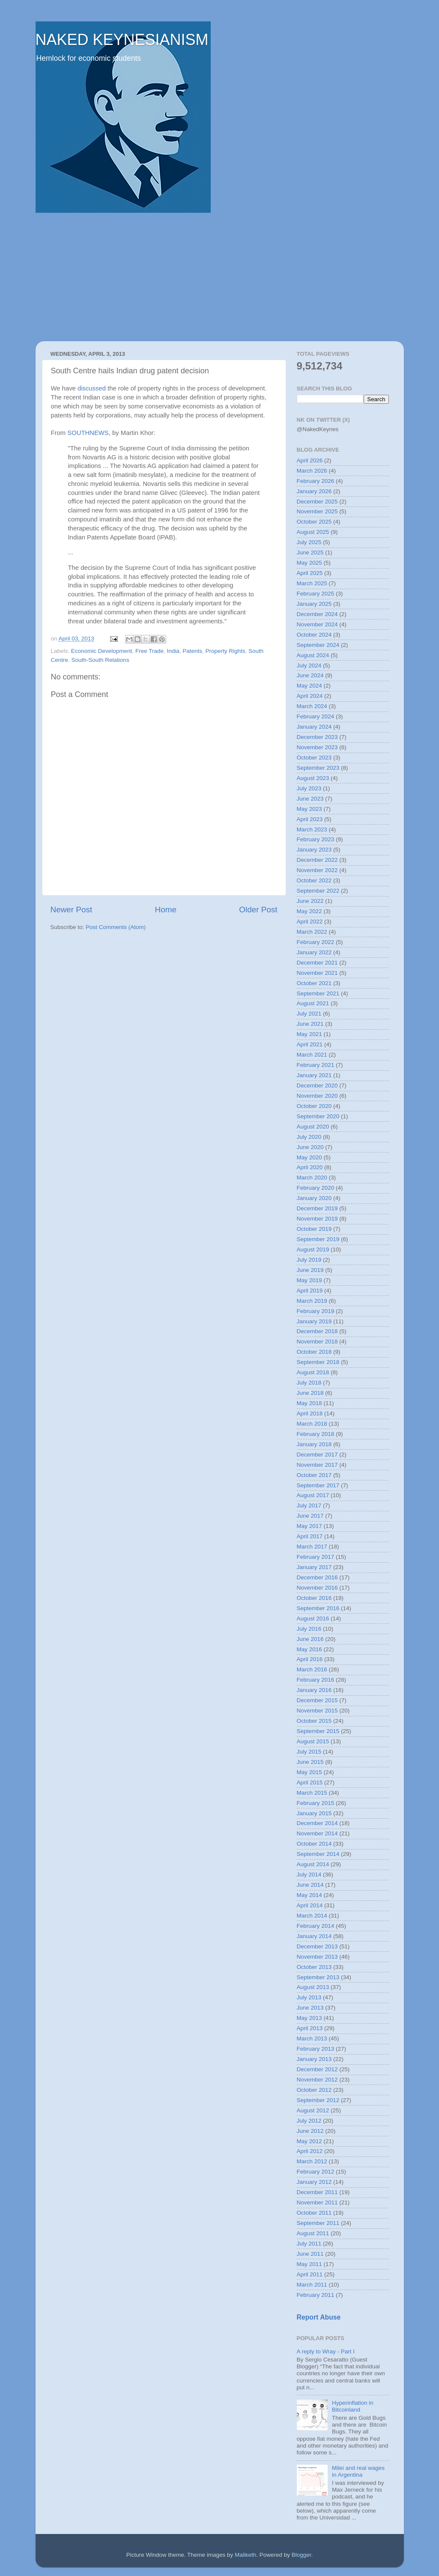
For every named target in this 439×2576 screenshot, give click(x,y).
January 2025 (314, 604)
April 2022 (310, 921)
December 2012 (317, 2069)
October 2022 (314, 880)
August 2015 (313, 1741)
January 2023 (314, 849)
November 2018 (317, 1341)
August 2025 (313, 532)
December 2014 (317, 1823)
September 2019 (318, 1239)
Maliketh (245, 2555)
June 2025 (310, 552)
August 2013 (313, 1987)
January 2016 (314, 1690)
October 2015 (314, 1721)
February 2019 (315, 1311)
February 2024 (315, 716)
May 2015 (309, 1772)
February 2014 (315, 1926)
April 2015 (310, 1782)
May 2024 (309, 685)
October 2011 (314, 2213)
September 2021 (318, 993)
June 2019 (310, 1270)
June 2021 (310, 1024)
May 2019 (309, 1280)
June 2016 (310, 1639)
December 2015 (317, 1700)
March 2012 (312, 2161)
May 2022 (309, 911)
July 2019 (309, 1260)
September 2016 (318, 1608)
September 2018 (318, 1362)
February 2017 (315, 1557)
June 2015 (310, 1762)
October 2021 (314, 983)
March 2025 (312, 583)
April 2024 (310, 696)
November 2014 (317, 1833)
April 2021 (310, 1044)
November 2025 (317, 511)
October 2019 (314, 1229)
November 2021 (317, 973)
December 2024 (317, 614)
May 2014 (309, 1895)
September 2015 (318, 1731)
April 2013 (310, 2028)
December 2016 (317, 1577)
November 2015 (317, 1710)
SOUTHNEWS (87, 432)
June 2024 (310, 675)
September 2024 (318, 645)
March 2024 (312, 706)
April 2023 (310, 819)
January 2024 (314, 727)
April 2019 (310, 1290)
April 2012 (310, 2151)
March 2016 (312, 1669)
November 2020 (317, 1096)
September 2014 (318, 1854)
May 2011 (309, 2264)
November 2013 (317, 1957)
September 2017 (318, 1485)
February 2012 (315, 2171)
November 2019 (317, 1218)
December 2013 (317, 1946)
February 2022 (315, 942)
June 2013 (310, 2007)
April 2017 (310, 1536)
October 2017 (314, 1475)
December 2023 (317, 737)
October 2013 (314, 1967)
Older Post (258, 909)
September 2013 (318, 1977)
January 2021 (314, 1075)
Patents (192, 651)
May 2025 (309, 563)
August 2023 (313, 778)
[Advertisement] (220, 277)
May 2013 (309, 2018)
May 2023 (309, 809)
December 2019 (317, 1208)
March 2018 (312, 1424)
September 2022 (318, 890)
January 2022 (314, 952)
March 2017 (312, 1546)
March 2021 (312, 1054)
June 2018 (310, 1393)
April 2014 (310, 1905)
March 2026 (312, 471)
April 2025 (310, 573)
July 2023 (309, 788)
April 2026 (310, 460)
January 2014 (314, 1936)
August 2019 (313, 1249)
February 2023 (315, 839)
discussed (92, 388)
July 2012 (309, 2120)
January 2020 (314, 1198)
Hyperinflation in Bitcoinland (352, 2406)
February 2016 (315, 1680)
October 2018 (314, 1352)
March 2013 (312, 2038)
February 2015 (315, 1803)
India (173, 651)
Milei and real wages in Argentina (358, 2471)
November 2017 (317, 1465)
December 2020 (317, 1085)
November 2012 (317, 2079)
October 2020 (314, 1106)
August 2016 (313, 1618)
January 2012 (314, 2182)
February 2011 (315, 2295)
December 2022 (317, 860)
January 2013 (314, 2059)
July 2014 (309, 1874)
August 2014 (313, 1864)
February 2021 (315, 1065)
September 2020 (318, 1116)
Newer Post (72, 909)
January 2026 (314, 491)
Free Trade (149, 651)
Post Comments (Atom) (116, 927)
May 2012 (309, 2141)
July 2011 (309, 2243)
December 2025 (317, 501)
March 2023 (312, 829)
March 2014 (312, 1915)
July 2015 (309, 1751)
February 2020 (315, 1188)
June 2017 (310, 1516)
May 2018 (309, 1403)
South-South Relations (100, 660)
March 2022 (312, 932)
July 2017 (309, 1505)
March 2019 (312, 1301)
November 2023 (317, 747)
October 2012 (314, 2090)
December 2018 (317, 1331)
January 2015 (314, 1813)
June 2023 (310, 798)
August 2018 (313, 1372)
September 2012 (318, 2100)
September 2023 (318, 768)
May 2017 (309, 1526)
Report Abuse (319, 2317)
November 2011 (317, 2202)
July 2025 (309, 542)
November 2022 (317, 870)
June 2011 (310, 2254)
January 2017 (314, 1567)
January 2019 (314, 1321)
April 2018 (310, 1413)
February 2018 (315, 1434)
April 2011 (310, 2274)
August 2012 (313, 2110)
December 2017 (317, 1454)
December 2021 (317, 962)
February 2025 (315, 593)
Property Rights (225, 651)
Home (165, 909)
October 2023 (314, 757)
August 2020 (313, 1126)
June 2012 (310, 2131)
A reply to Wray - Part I (326, 2351)
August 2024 (313, 655)
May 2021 (309, 1034)
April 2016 (310, 1659)
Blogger (301, 2555)
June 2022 (310, 901)
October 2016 (314, 1598)
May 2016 (309, 1649)
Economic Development (101, 651)
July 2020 (309, 1137)
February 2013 (315, 2049)
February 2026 (315, 481)
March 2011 (312, 2284)
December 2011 (317, 2192)
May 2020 (309, 1157)
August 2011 (313, 2233)
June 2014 (310, 1885)
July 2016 (309, 1629)
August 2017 (313, 1495)
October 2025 (314, 521)
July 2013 (309, 1997)
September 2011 (318, 2223)
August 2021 (313, 1003)
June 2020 (310, 1147)
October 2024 (314, 634)
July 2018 (309, 1382)
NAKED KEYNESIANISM (122, 39)
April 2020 (310, 1167)
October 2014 (314, 1843)
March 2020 (312, 1177)
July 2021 (309, 1013)
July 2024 (309, 665)
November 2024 (317, 624)
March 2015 (312, 1793)
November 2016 (317, 1587)
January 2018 (314, 1444)
